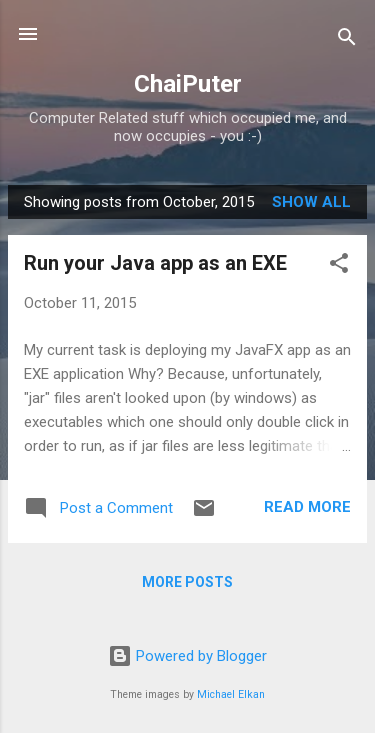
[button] (339, 266)
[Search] (347, 40)
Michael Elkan (231, 694)
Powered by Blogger (187, 656)
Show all (311, 202)
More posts (187, 582)
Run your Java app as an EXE (155, 263)
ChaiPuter (188, 84)
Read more (307, 507)
